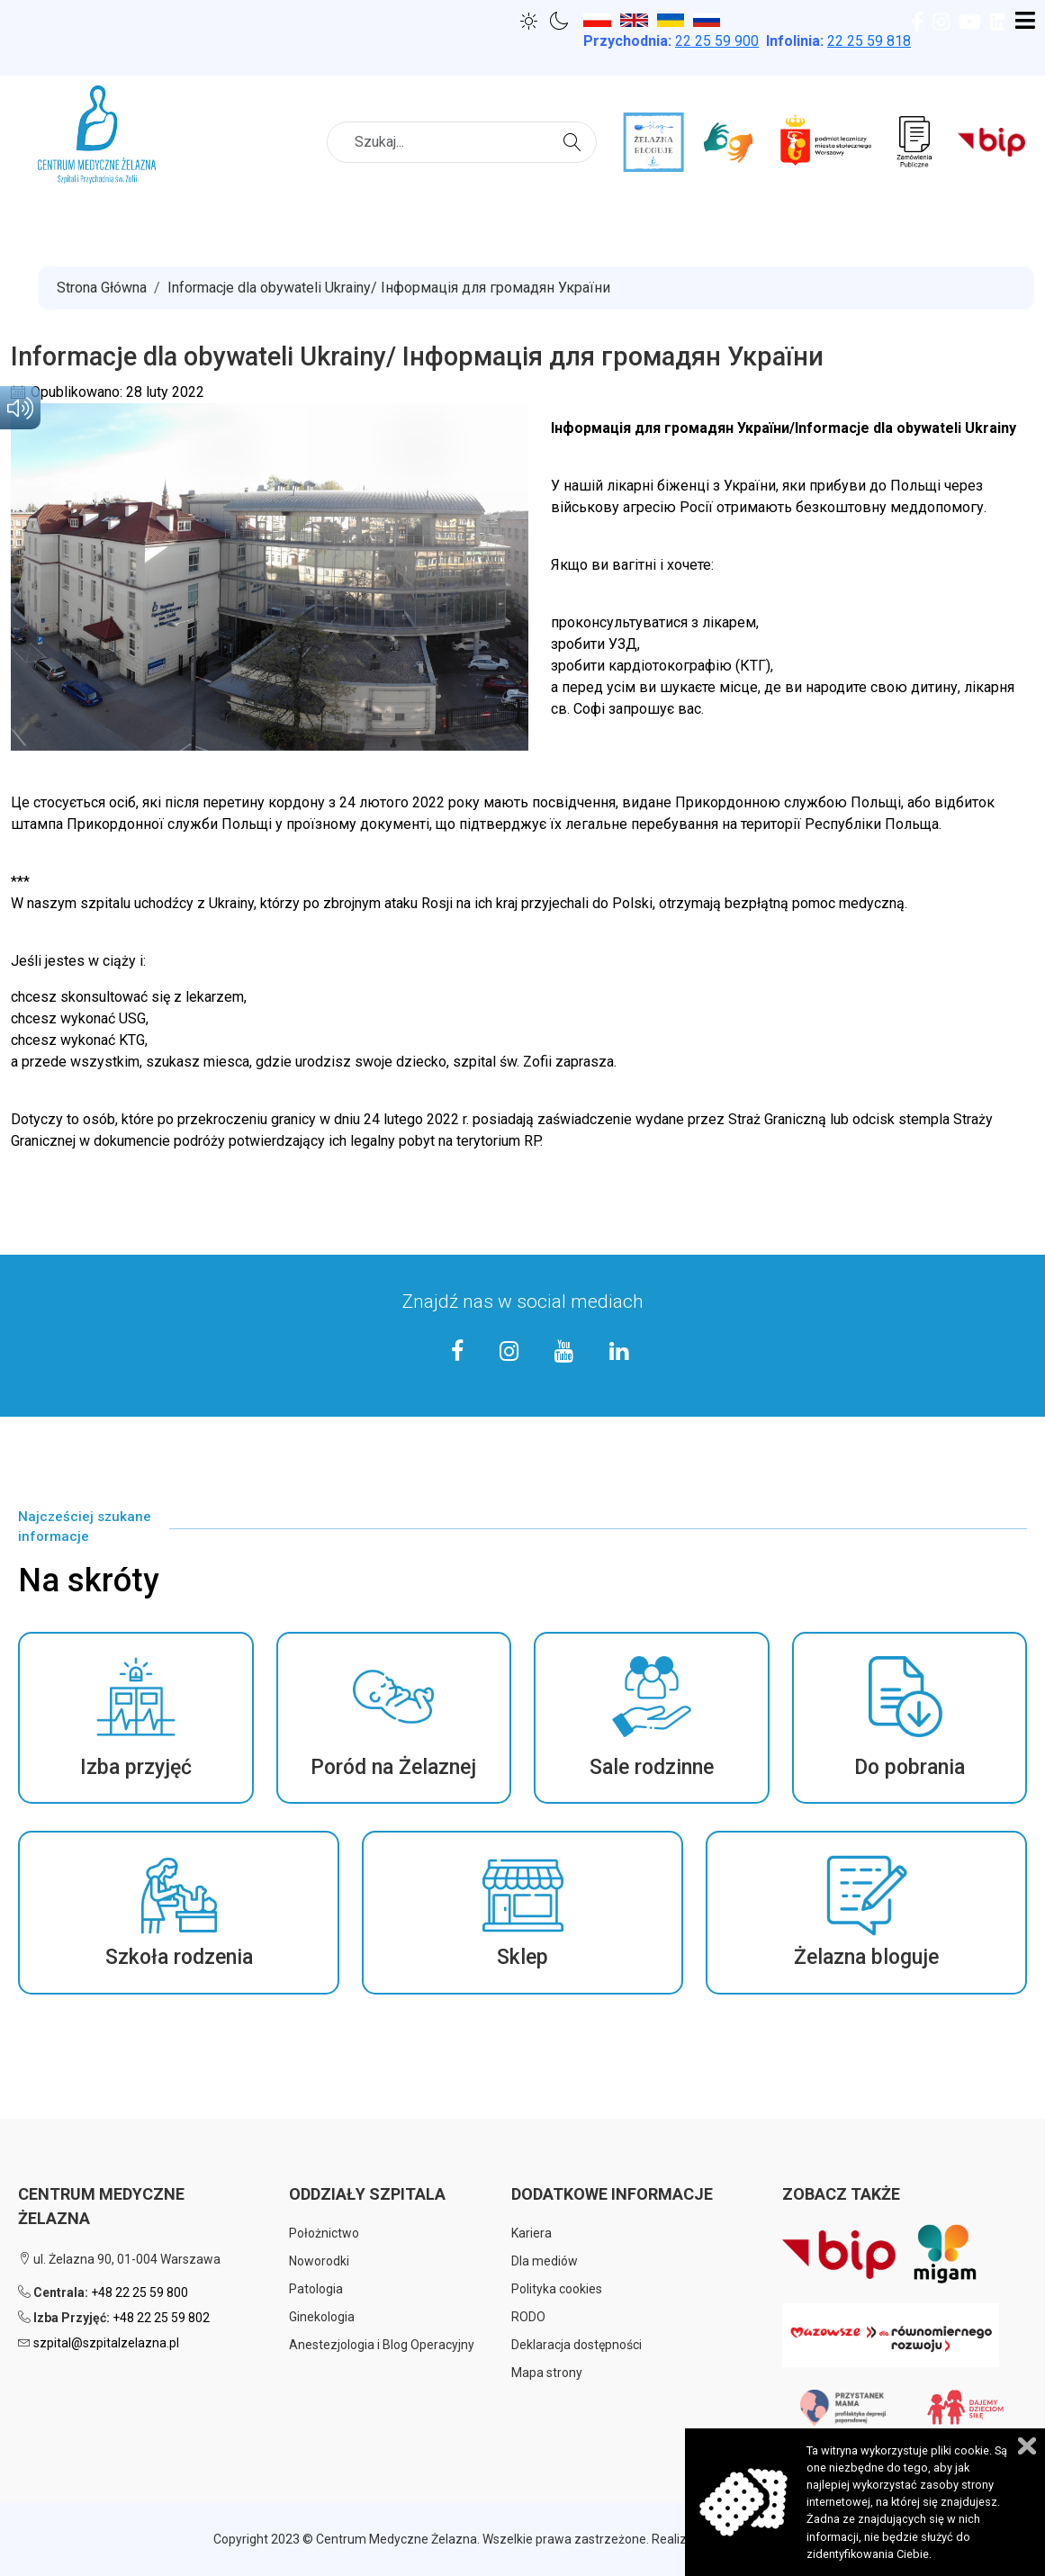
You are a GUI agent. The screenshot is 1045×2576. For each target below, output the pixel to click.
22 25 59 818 (869, 41)
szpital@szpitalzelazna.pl (106, 2343)
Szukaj (575, 140)
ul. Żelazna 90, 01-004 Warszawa (119, 2259)
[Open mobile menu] (1024, 22)
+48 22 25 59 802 (161, 2317)
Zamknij (1027, 2445)
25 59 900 (717, 41)
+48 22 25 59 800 (139, 2292)
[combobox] (462, 142)
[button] (136, 1718)
